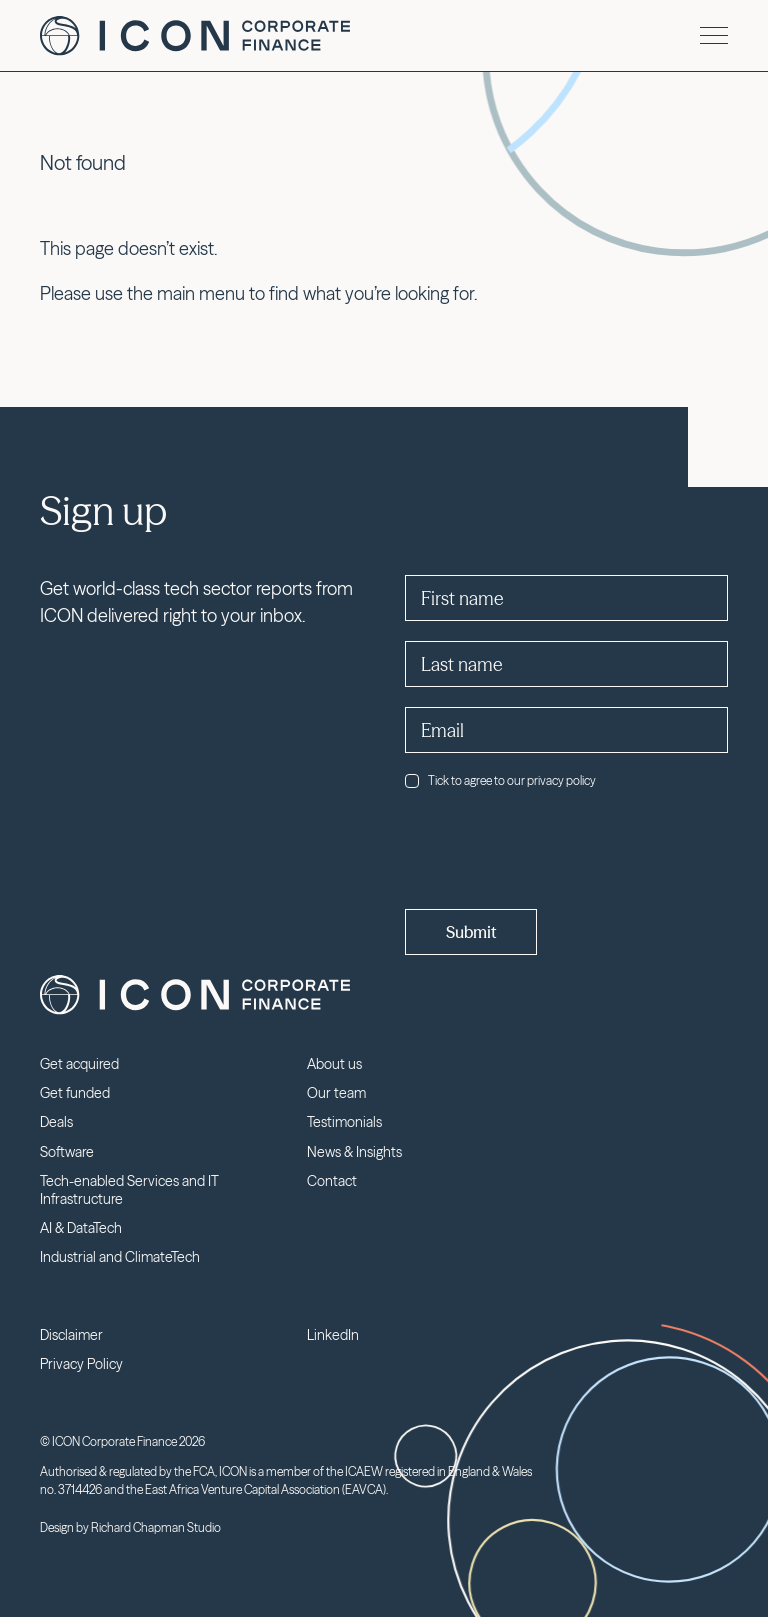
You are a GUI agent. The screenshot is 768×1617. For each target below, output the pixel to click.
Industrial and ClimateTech (120, 1257)
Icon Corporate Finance (195, 36)
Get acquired (79, 1064)
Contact (332, 1181)
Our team (336, 1093)
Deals (56, 1122)
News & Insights (354, 1152)
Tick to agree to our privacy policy (500, 780)
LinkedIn (333, 1335)
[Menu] (714, 35)
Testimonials (344, 1122)
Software (67, 1152)
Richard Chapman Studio (156, 1527)
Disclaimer (71, 1335)
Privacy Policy (81, 1364)
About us (334, 1064)
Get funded (75, 1093)
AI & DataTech (81, 1228)
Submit (471, 932)
